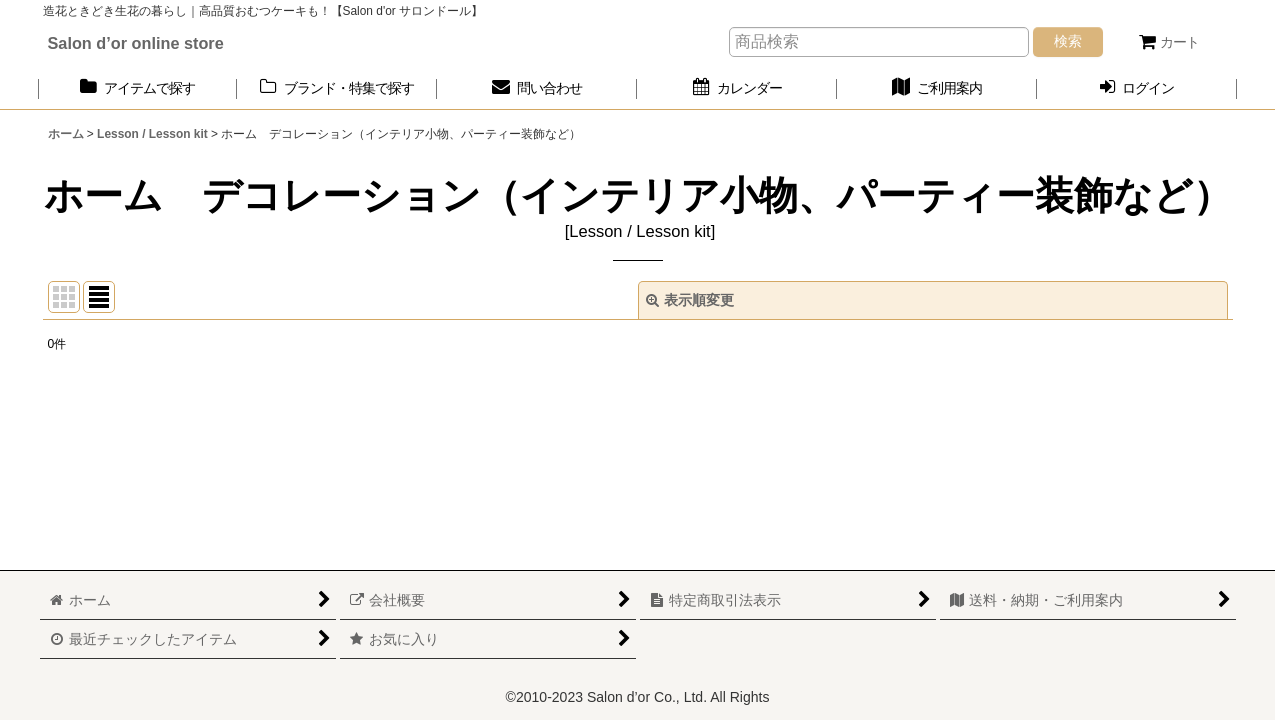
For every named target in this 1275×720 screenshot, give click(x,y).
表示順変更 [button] (690, 300)
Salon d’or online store (136, 43)
